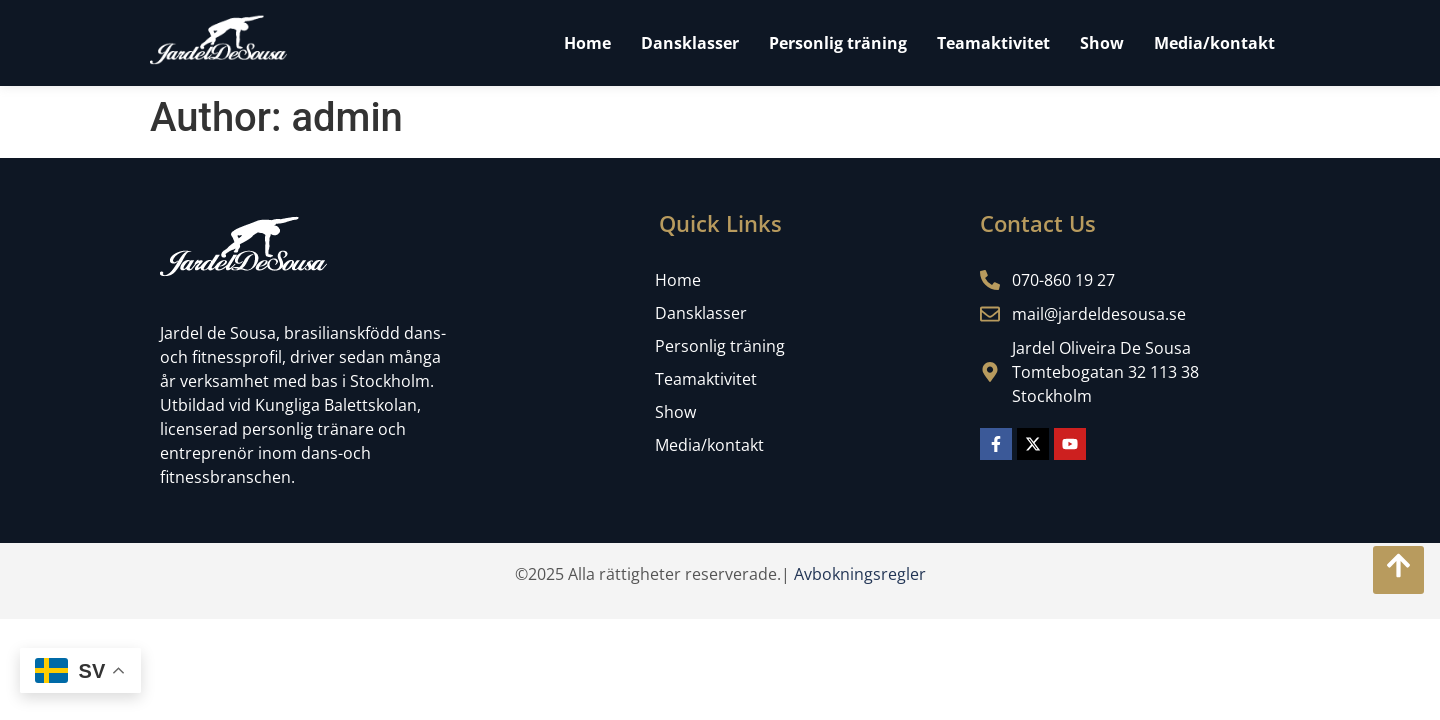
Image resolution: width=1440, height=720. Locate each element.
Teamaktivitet (993, 43)
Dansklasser (690, 43)
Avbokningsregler (860, 574)
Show (1102, 43)
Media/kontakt (1214, 43)
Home (587, 43)
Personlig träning (838, 43)
